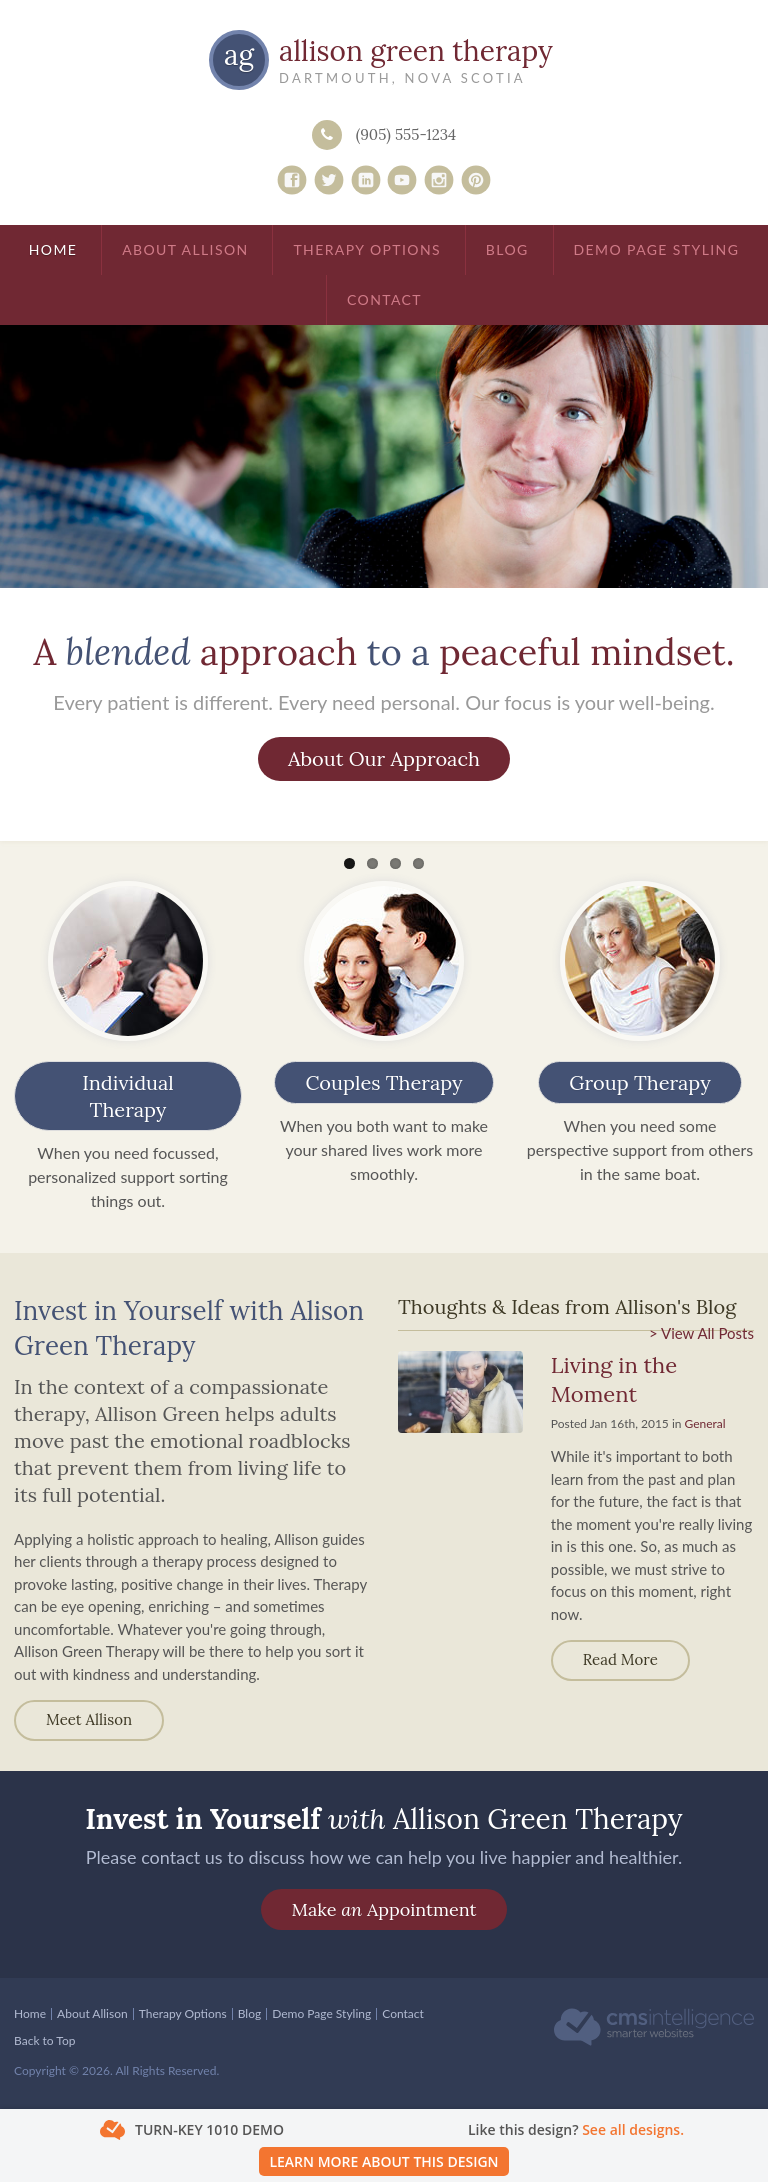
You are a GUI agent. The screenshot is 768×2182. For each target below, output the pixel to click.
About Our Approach (384, 758)
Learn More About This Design (383, 2161)
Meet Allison (89, 1719)
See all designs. (633, 2129)
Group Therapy (639, 1082)
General (705, 1423)
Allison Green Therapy (416, 51)
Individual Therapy (128, 1096)
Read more (620, 1659)
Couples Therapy (383, 1082)
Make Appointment (383, 1909)
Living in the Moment (614, 1380)
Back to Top (44, 2040)
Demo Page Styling (657, 249)
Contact (384, 299)
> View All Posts (701, 1333)
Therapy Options (367, 249)
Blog (507, 249)
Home (53, 249)
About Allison (185, 249)
